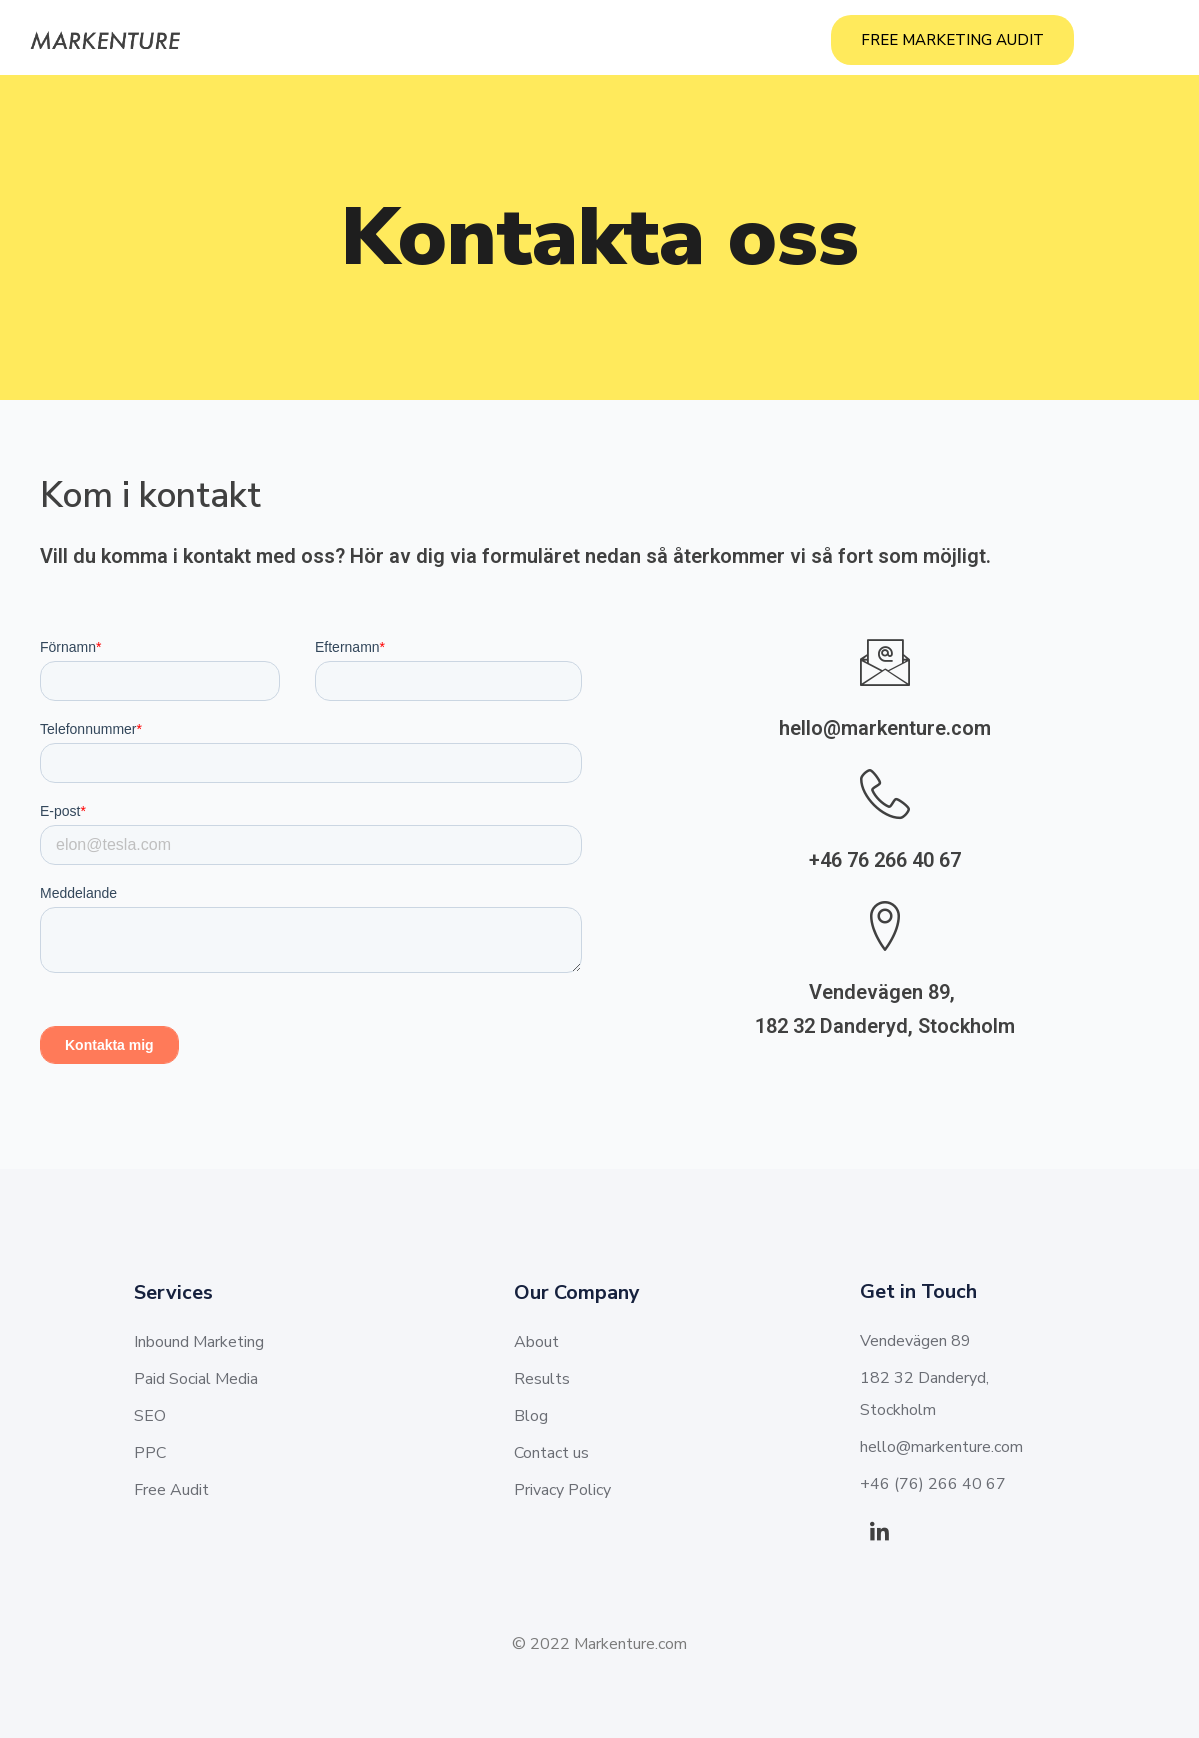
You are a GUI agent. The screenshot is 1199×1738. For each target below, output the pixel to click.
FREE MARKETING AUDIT (952, 40)
